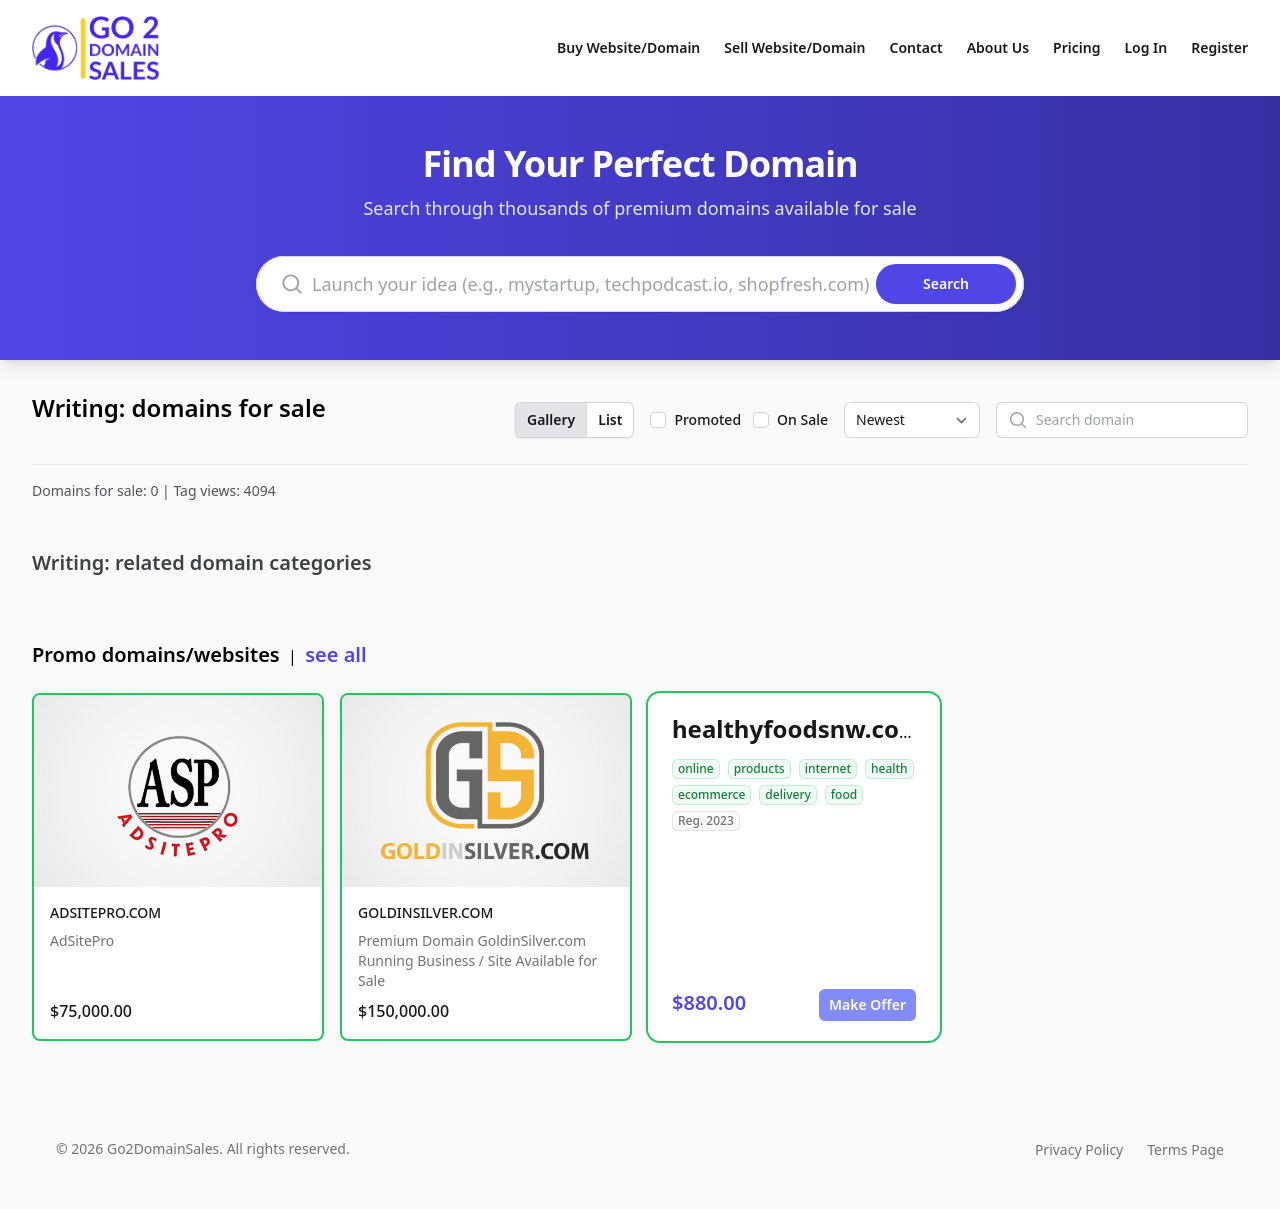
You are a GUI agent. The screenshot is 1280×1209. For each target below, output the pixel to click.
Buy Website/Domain (628, 47)
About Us (998, 47)
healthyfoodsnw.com (797, 728)
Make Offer (867, 1004)
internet (828, 768)
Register (1219, 47)
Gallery (551, 419)
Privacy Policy (1079, 1149)
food (844, 794)
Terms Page (1185, 1149)
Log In (1145, 47)
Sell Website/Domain (794, 47)
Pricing (1076, 47)
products (759, 768)
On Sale (802, 419)
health (889, 768)
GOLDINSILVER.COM (425, 912)
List (610, 419)
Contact (916, 47)
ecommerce (711, 794)
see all (335, 654)
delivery (787, 794)
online (696, 768)
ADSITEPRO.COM (105, 912)
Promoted (707, 419)
